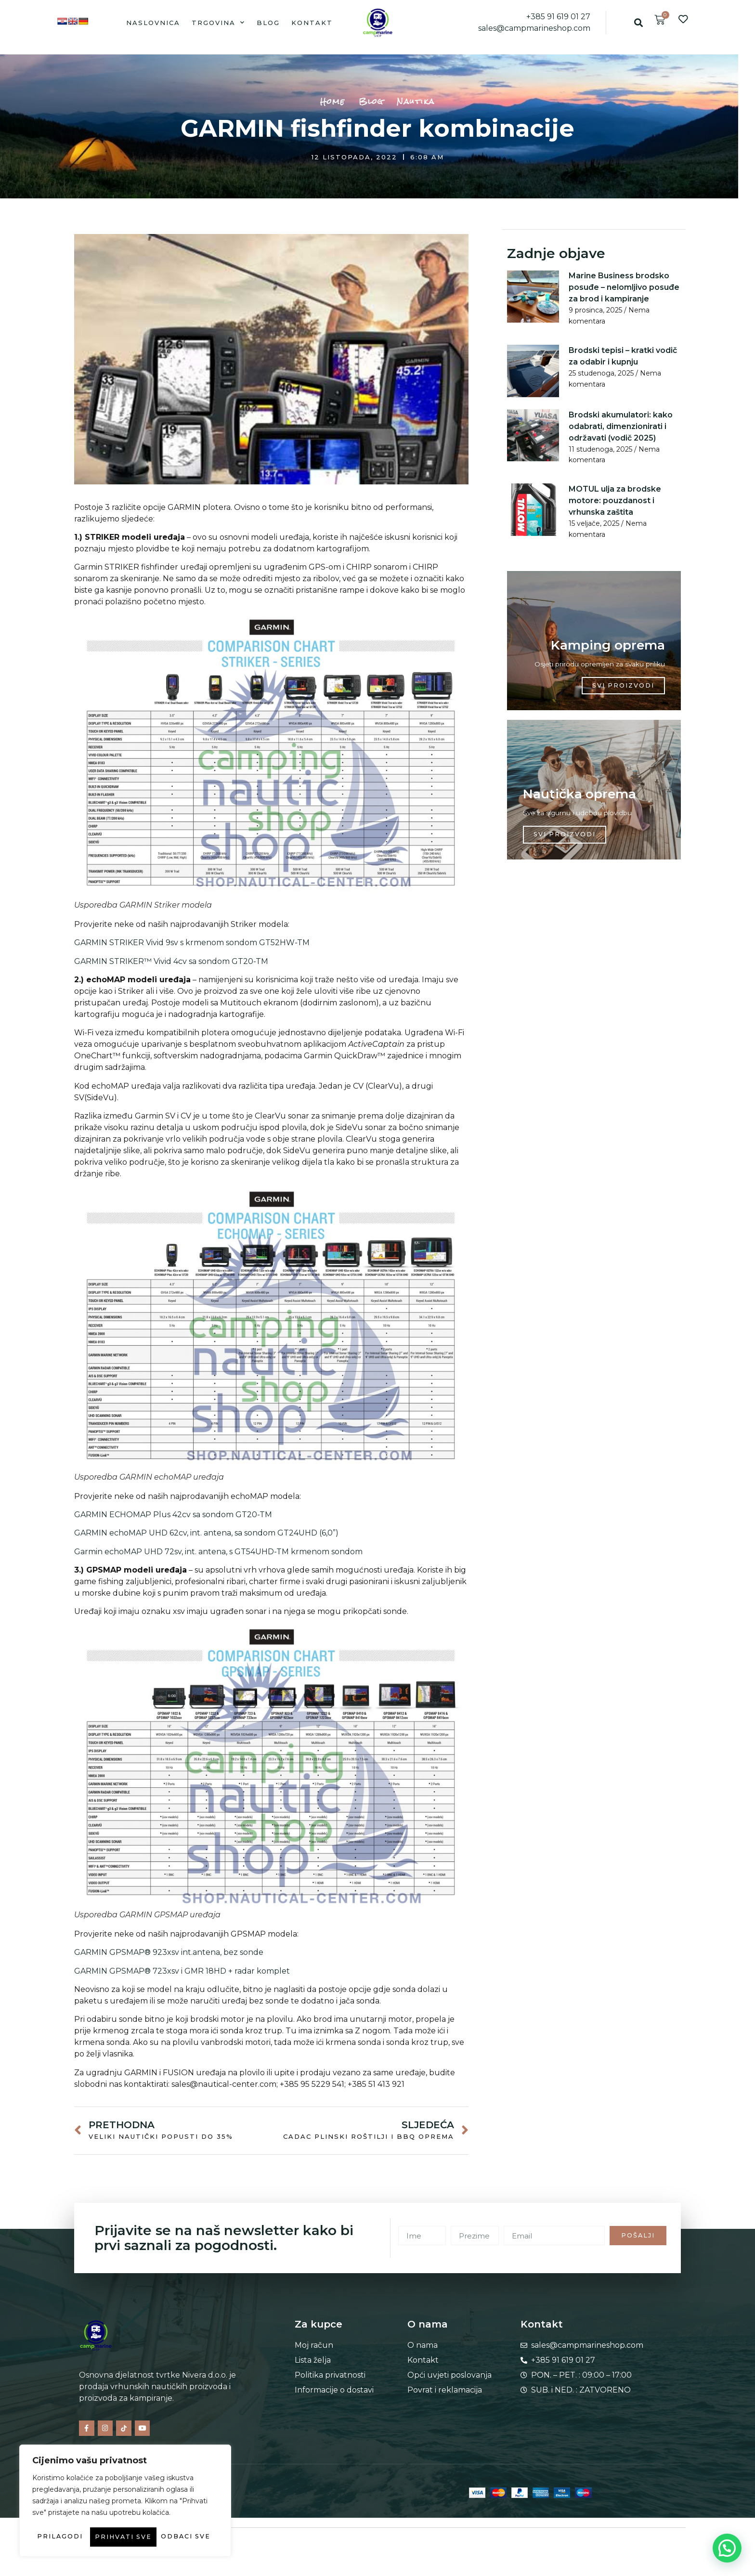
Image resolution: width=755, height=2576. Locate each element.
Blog (268, 22)
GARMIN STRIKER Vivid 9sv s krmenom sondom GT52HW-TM (192, 942)
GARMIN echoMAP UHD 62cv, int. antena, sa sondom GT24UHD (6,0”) (206, 1532)
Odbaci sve (168, 2518)
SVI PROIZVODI (621, 689)
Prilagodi (75, 2518)
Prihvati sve (125, 2537)
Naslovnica (153, 22)
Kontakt (312, 22)
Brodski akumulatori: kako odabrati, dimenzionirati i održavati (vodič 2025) (621, 426)
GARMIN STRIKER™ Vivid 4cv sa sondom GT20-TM (171, 961)
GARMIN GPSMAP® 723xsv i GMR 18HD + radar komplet (182, 1971)
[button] (638, 22)
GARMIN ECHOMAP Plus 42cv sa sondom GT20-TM (173, 1514)
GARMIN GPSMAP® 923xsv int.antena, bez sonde (168, 1952)
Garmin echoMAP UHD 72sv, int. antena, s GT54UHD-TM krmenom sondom (218, 1551)
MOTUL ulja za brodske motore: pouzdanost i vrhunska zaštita (615, 500)
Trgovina (218, 22)
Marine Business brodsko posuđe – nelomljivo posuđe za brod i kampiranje (624, 287)
